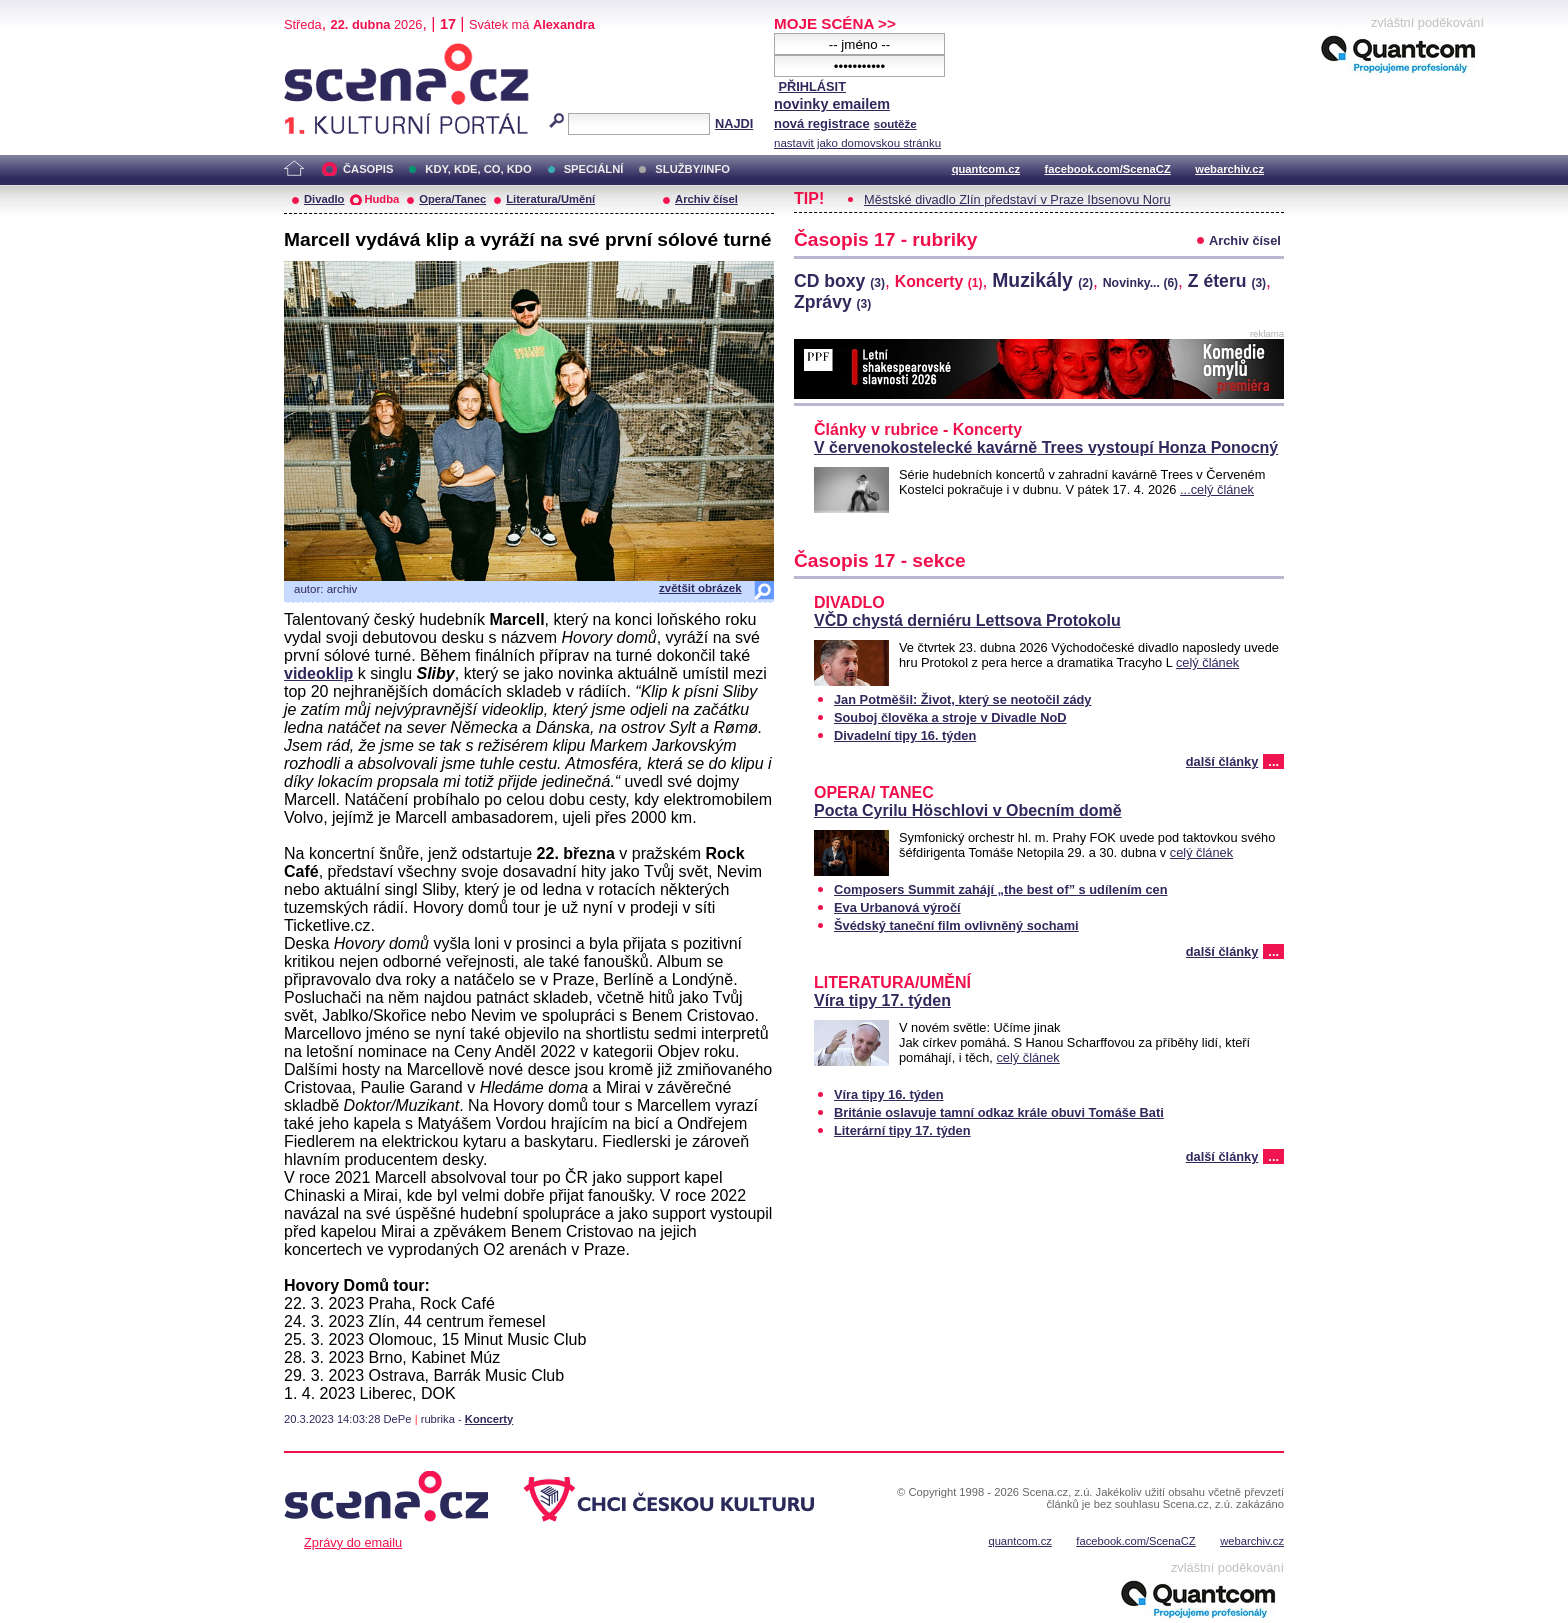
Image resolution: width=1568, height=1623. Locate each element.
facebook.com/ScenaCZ (1108, 169)
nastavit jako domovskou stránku (857, 143)
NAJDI (734, 123)
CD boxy (839, 281)
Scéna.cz (318, 51)
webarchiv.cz (1229, 169)
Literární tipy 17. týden (902, 1130)
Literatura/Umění (550, 199)
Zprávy (832, 302)
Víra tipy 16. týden (889, 1094)
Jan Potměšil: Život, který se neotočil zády (962, 699)
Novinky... (1140, 283)
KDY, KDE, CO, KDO (478, 169)
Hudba (381, 199)
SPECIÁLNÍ (594, 169)
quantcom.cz (986, 169)
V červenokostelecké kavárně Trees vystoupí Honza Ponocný (1046, 447)
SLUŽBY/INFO (692, 169)
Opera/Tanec (452, 199)
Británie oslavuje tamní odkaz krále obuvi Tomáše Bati (999, 1112)
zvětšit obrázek (700, 588)
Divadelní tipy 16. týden (905, 735)
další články (1222, 761)
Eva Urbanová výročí (897, 907)
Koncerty (489, 1419)
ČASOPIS (368, 169)
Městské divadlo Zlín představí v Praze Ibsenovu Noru (1017, 199)
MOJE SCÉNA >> (835, 23)
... (1273, 761)
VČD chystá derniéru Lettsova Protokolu (967, 620)
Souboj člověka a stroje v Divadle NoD (950, 717)
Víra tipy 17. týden (882, 1000)
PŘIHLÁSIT (812, 86)
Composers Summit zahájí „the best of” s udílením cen (1001, 889)
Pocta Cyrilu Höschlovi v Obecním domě (968, 810)
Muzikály (1042, 280)
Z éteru (1227, 281)
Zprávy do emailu (353, 1542)
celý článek (1207, 662)
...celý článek (1217, 489)
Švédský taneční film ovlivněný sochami (956, 925)
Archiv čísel (706, 199)
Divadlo (324, 199)
